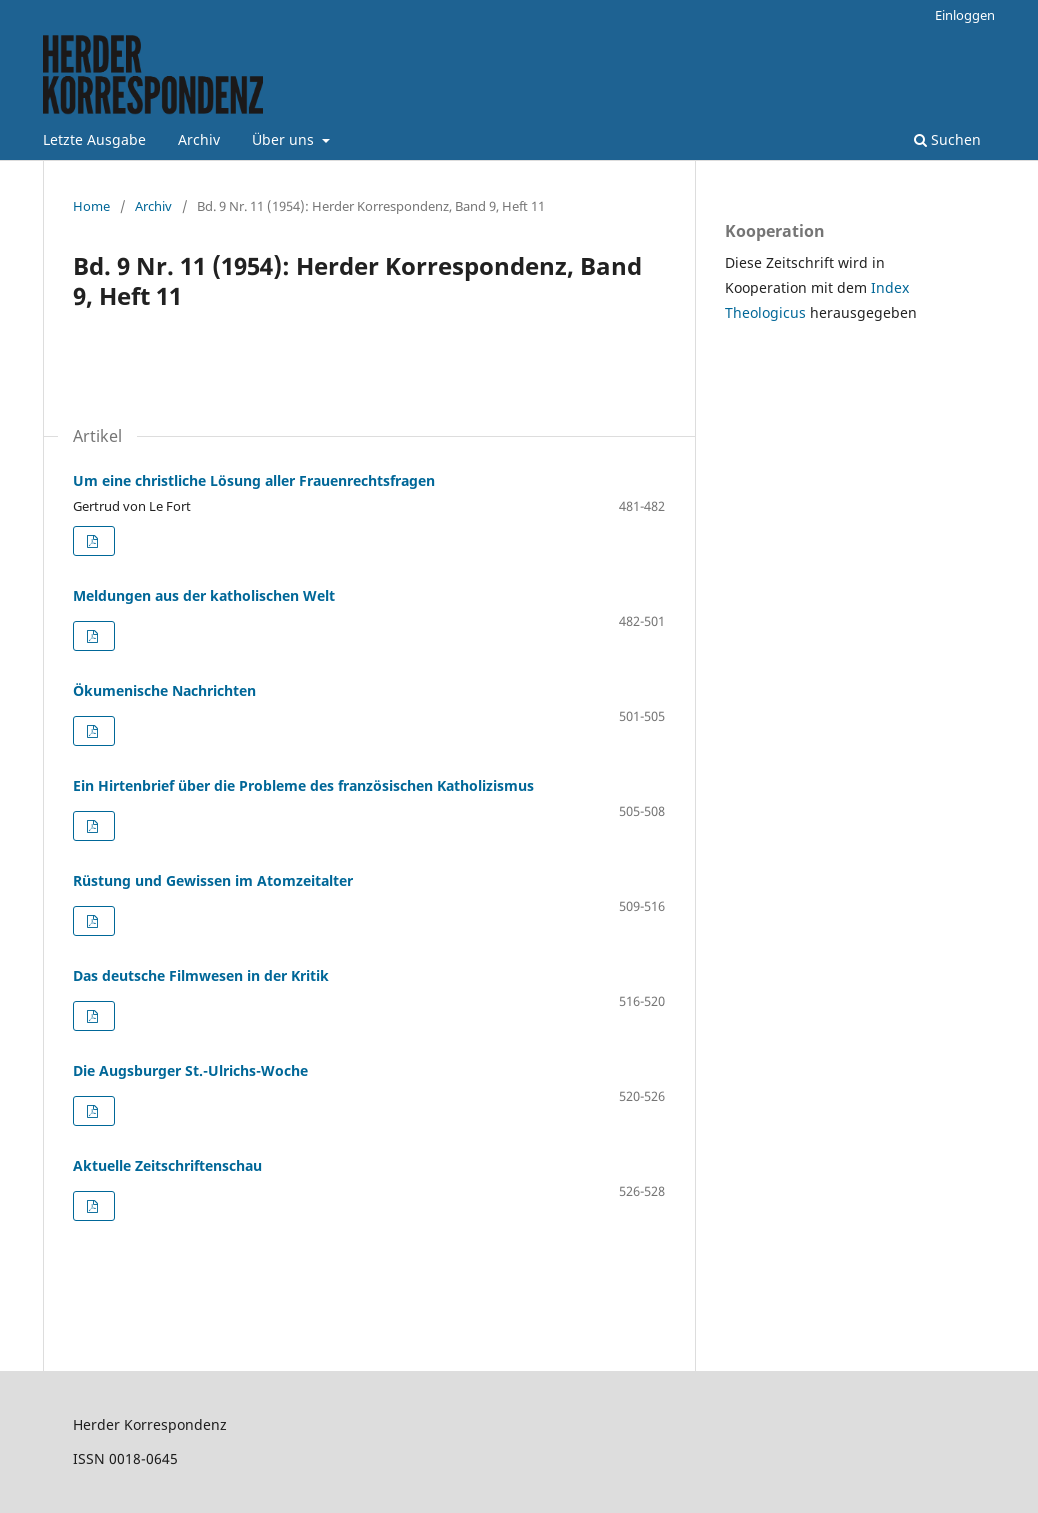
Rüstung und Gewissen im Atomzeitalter (213, 880)
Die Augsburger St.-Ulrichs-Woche (190, 1070)
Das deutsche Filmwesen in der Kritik (201, 975)
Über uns (285, 139)
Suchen (947, 139)
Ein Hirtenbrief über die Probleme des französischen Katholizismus (303, 785)
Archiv (199, 139)
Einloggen (965, 15)
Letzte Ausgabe (94, 139)
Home (91, 206)
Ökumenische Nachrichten (164, 690)
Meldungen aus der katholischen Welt (204, 595)
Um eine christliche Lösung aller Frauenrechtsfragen (254, 480)
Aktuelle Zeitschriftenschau (167, 1165)
